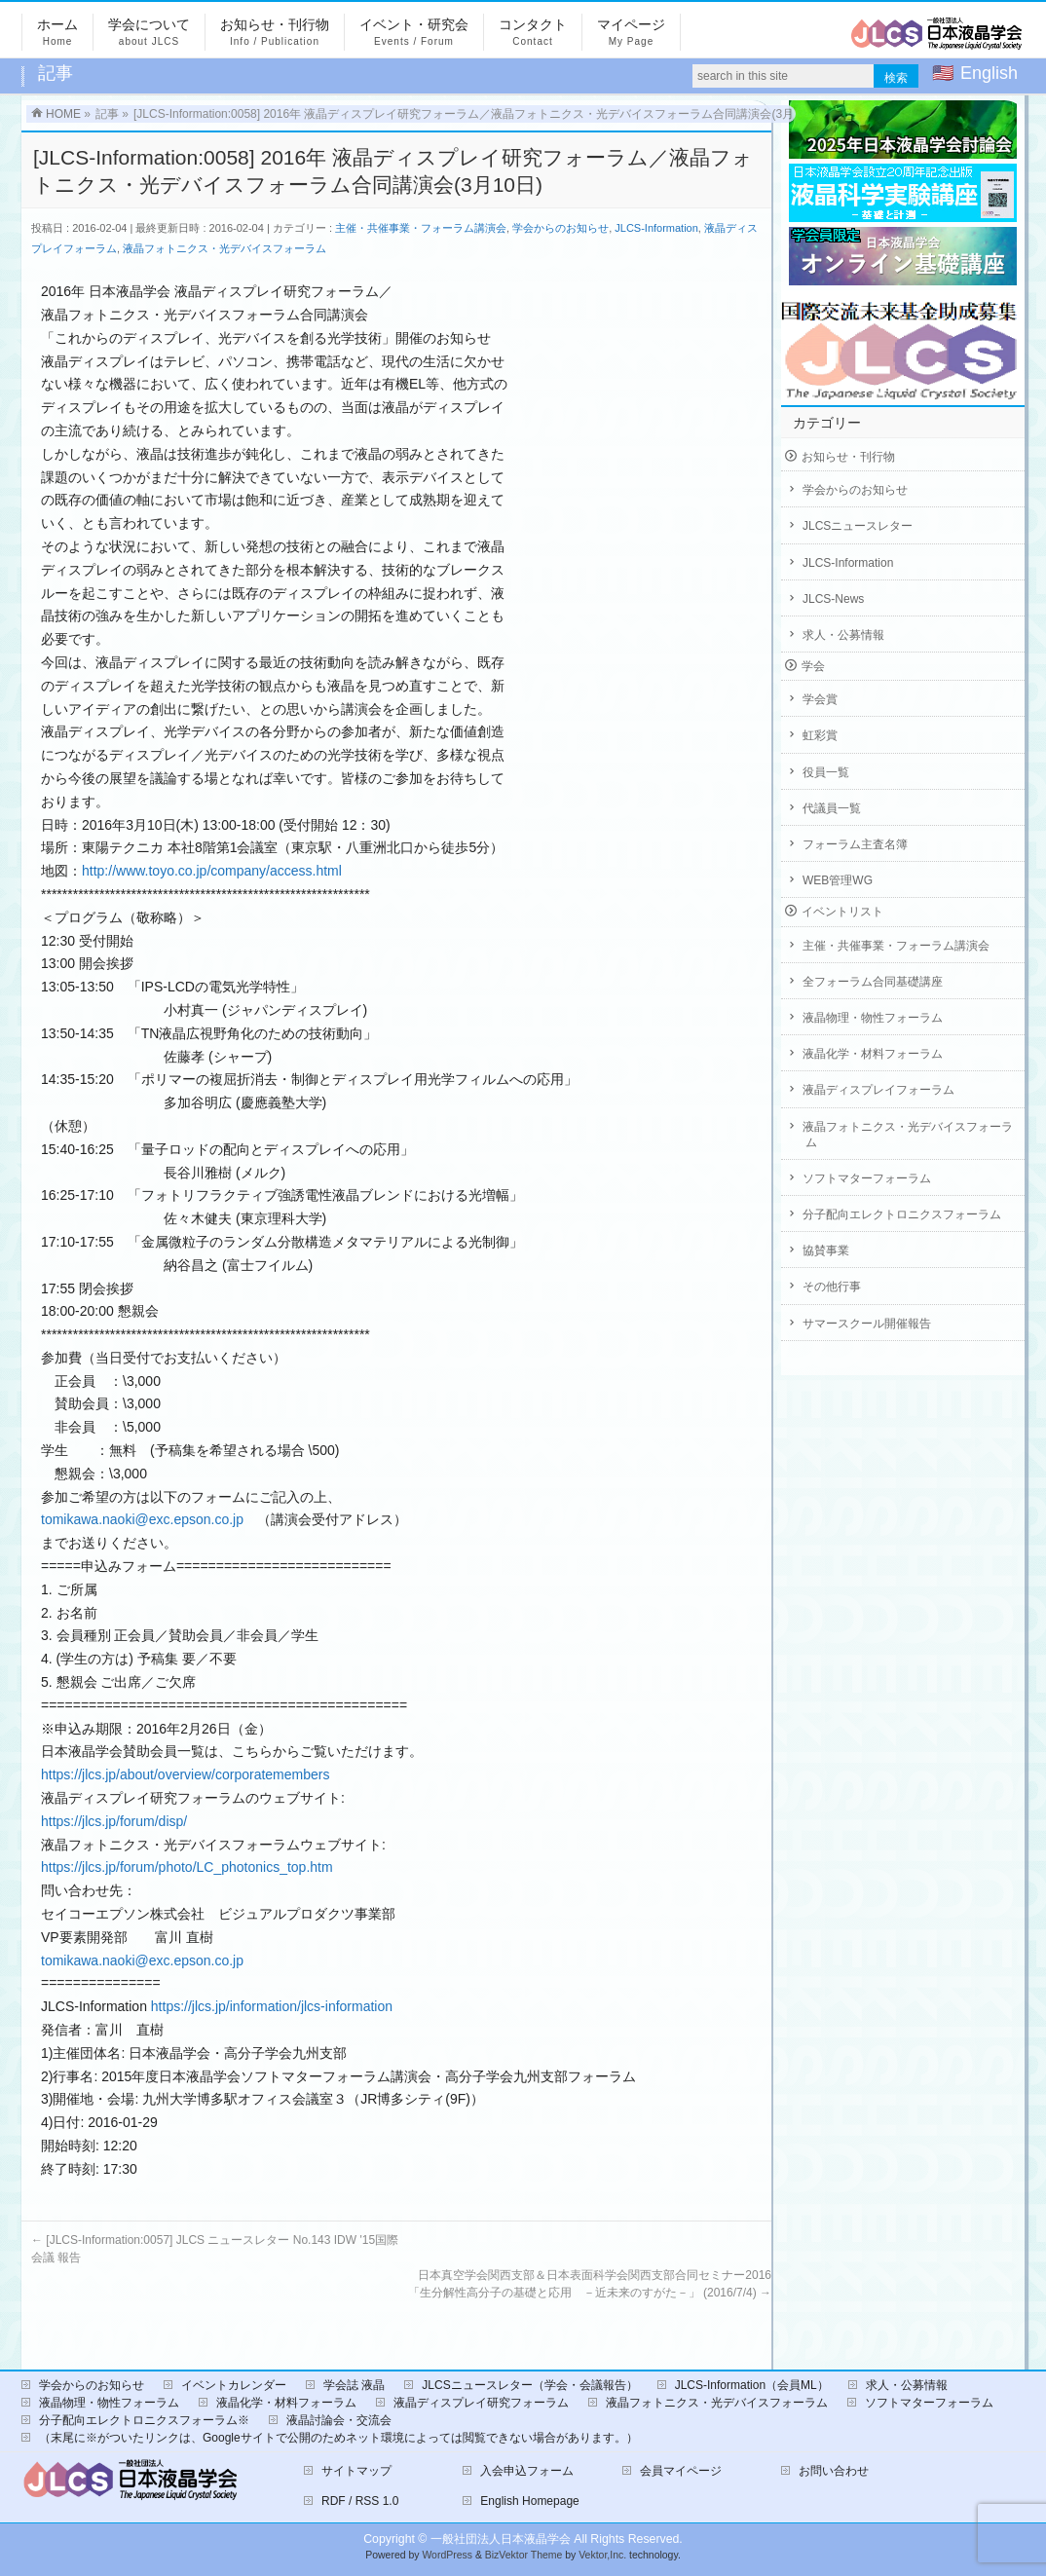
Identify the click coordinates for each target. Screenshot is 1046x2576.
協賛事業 (826, 1250)
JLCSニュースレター (858, 526)
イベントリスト (842, 911)
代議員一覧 (832, 808)
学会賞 (820, 699)
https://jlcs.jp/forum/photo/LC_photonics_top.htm (187, 1867)
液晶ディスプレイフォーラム (878, 1090)
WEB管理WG (838, 880)
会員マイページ (681, 2471)
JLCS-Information (656, 228)
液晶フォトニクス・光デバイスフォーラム (224, 248)
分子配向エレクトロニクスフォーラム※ (144, 2420)
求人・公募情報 (843, 635)
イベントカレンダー (233, 2385)
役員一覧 (826, 772)
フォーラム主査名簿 (855, 844)
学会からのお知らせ (560, 228)
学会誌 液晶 (354, 2385)
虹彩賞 (820, 735)
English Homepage (529, 2501)
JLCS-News (833, 599)
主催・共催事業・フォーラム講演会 (420, 228)
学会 (813, 666)
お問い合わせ (834, 2471)
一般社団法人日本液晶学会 (500, 2539)
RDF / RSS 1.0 (359, 2501)
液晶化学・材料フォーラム (873, 1054)
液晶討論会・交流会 (339, 2420)
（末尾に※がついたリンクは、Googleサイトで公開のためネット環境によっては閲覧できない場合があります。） (338, 2438)
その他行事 (832, 1286)
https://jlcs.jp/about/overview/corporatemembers (185, 1774)
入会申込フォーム (527, 2471)
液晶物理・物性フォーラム (873, 1018)
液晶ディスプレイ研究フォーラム (481, 2402)
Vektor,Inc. (602, 2555)
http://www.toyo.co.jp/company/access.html (212, 870)
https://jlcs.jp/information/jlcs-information (271, 2006)
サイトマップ (356, 2471)
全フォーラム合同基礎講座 (873, 982)
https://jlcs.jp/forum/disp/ (114, 1821)
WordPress (447, 2555)
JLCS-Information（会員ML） (752, 2385)
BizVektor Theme (524, 2555)
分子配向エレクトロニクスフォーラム (902, 1214)
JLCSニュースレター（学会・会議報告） (529, 2385)
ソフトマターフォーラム (867, 1178)
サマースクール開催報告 (867, 1323)
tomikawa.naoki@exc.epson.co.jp (142, 1519)
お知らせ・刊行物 (848, 457)
